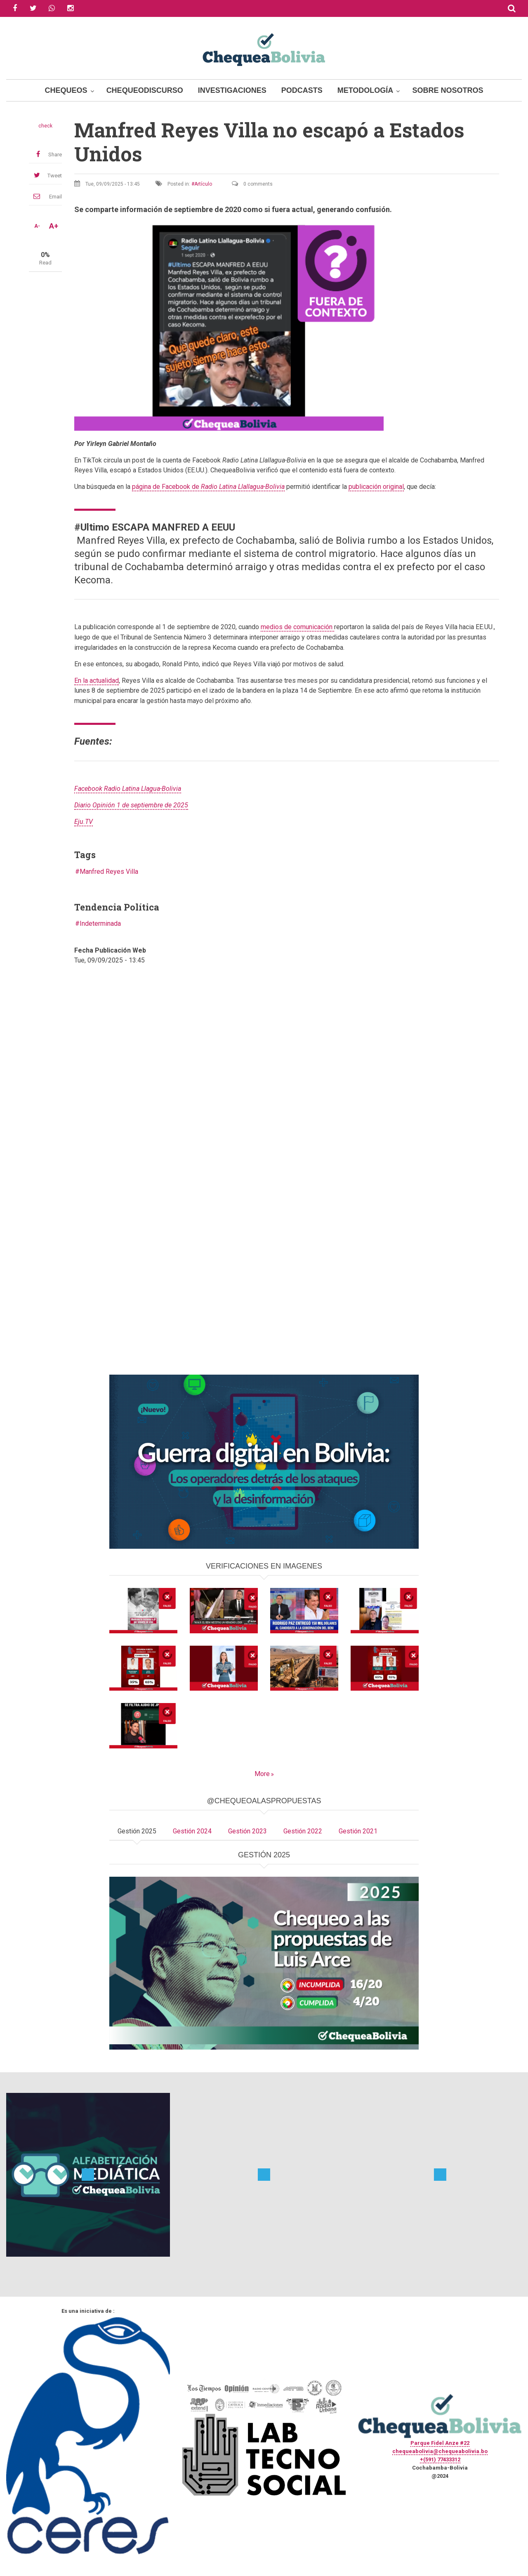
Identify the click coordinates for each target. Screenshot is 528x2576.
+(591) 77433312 (440, 2459)
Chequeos (66, 90)
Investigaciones (232, 90)
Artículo (203, 184)
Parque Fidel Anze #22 (439, 2443)
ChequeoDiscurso (144, 90)
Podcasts (302, 90)
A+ (53, 226)
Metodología (365, 90)
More (262, 1774)
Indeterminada (100, 923)
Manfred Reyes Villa (109, 871)
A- (37, 226)
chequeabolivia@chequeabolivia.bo (440, 2451)
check (45, 126)
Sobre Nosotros (447, 90)
